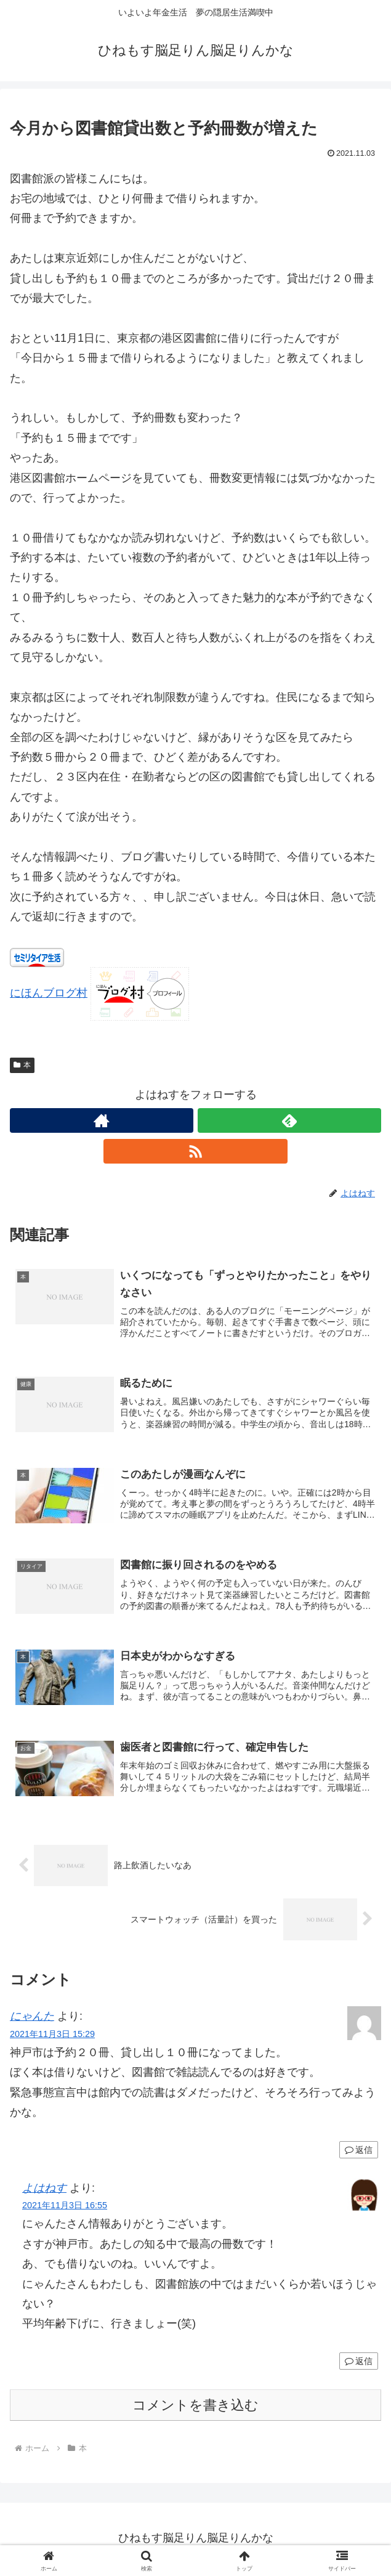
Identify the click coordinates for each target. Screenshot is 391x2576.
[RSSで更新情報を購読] (195, 1151)
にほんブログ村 (48, 993)
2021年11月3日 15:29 (52, 2036)
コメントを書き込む (195, 2407)
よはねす (44, 2190)
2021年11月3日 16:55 (64, 2208)
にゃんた (32, 2018)
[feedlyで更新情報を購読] (289, 1120)
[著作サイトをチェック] (101, 1120)
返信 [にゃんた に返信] (359, 2152)
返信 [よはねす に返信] (359, 2363)
